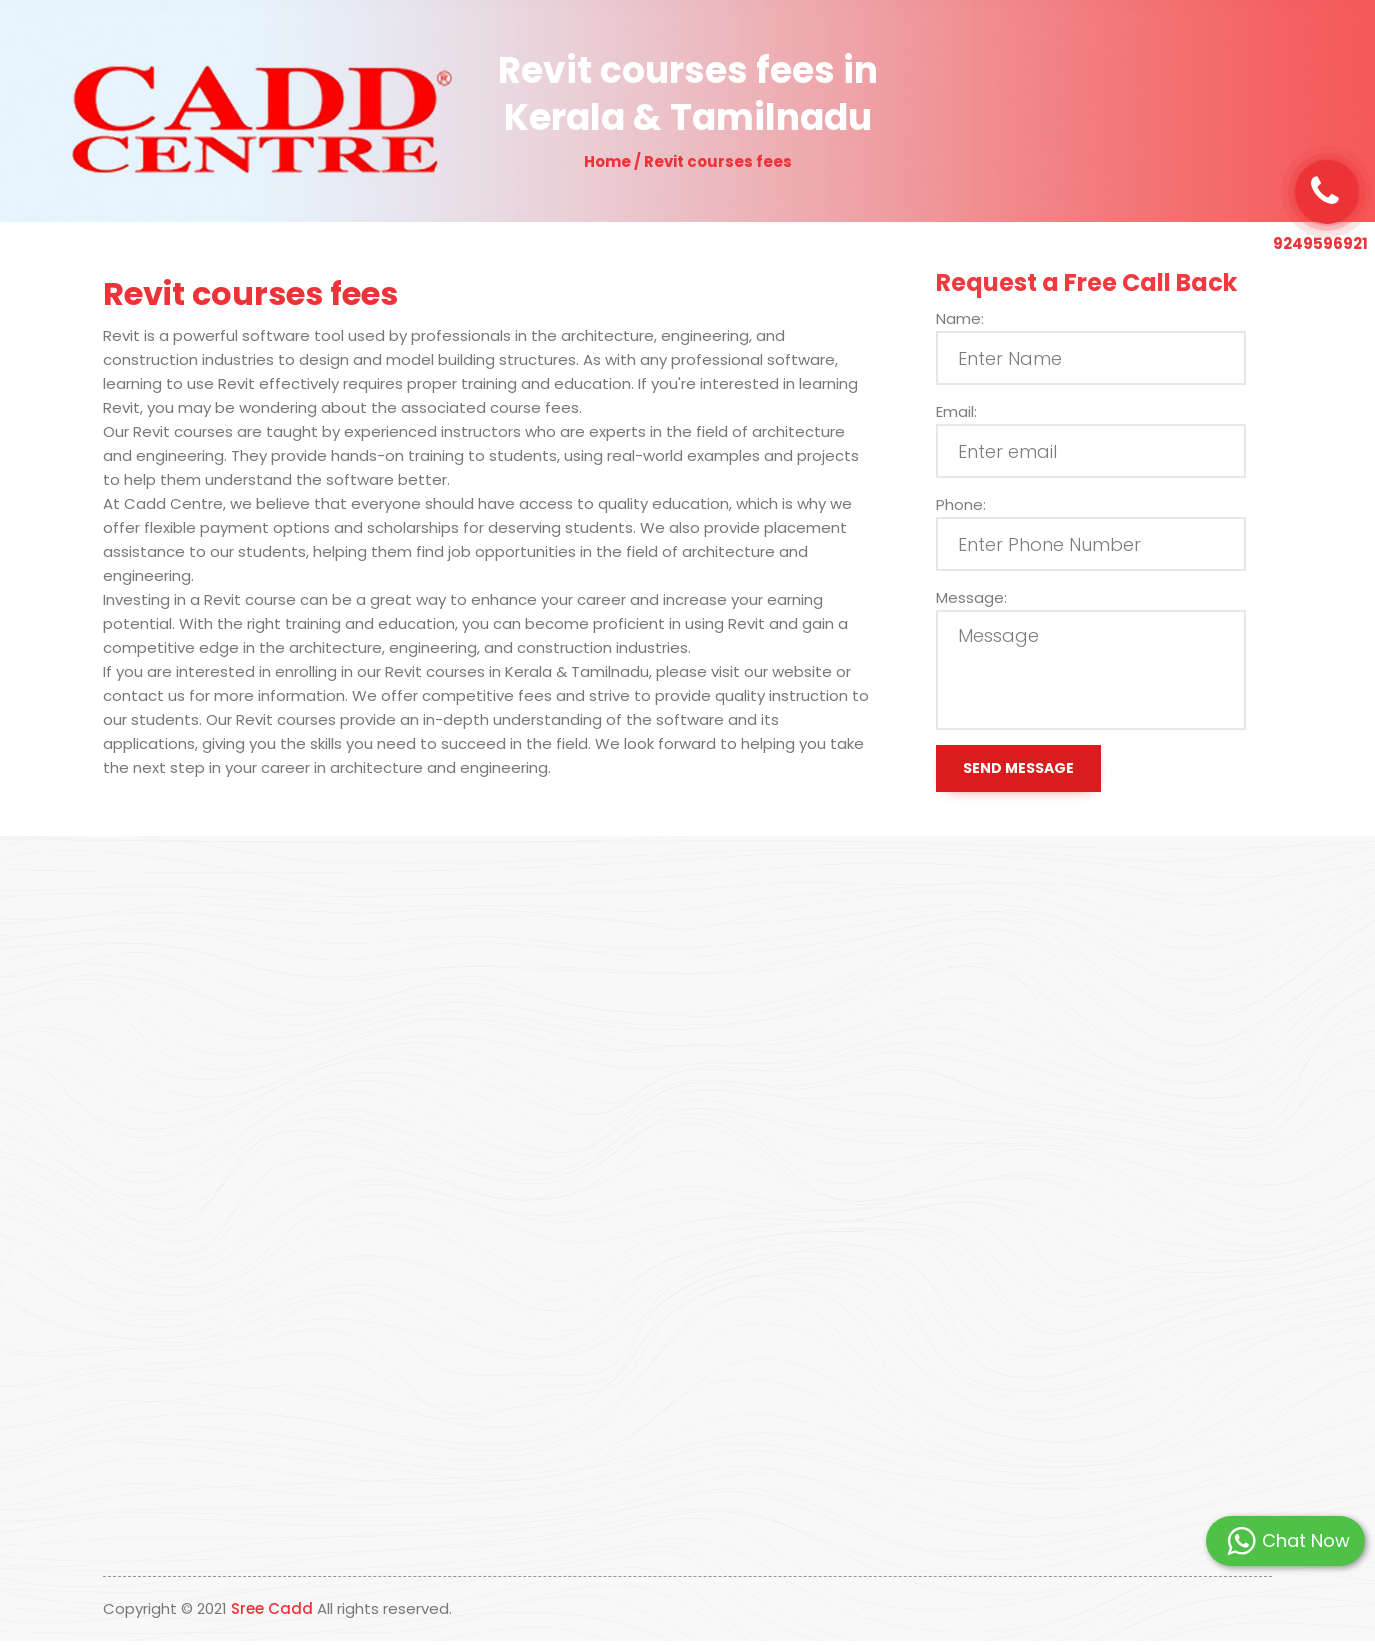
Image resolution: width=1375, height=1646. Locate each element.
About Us (597, 46)
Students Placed (916, 46)
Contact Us (1034, 46)
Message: (989, 597)
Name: (978, 318)
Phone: (979, 504)
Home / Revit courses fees (688, 161)
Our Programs (782, 46)
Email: (974, 411)
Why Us (678, 46)
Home (522, 46)
